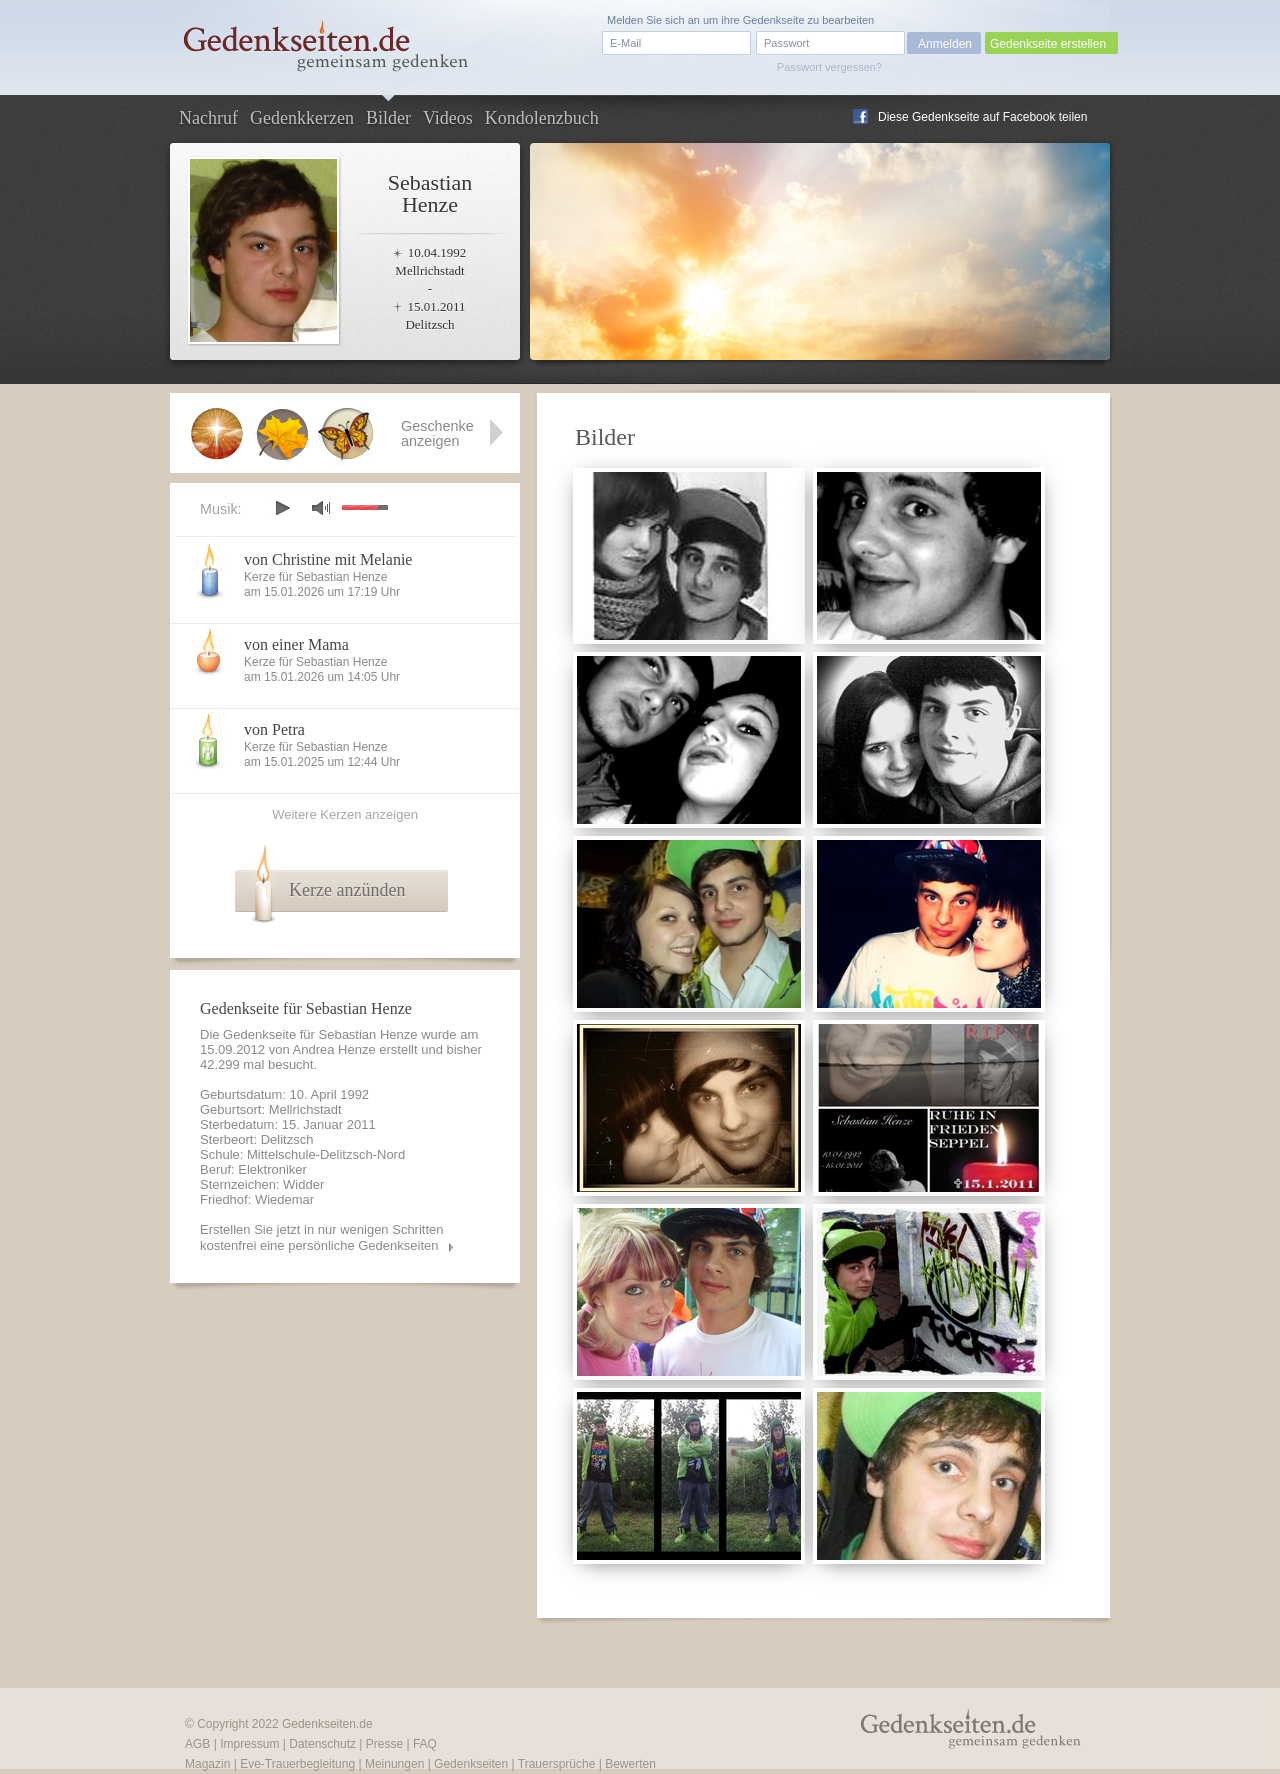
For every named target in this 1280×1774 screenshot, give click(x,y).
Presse (384, 1744)
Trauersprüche (557, 1764)
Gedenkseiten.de (327, 1724)
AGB (197, 1744)
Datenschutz (322, 1744)
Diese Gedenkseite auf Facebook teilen (982, 117)
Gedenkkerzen (302, 118)
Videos (448, 118)
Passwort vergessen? (829, 67)
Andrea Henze (334, 1049)
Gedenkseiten (471, 1764)
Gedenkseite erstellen (1048, 44)
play (282, 508)
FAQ (425, 1744)
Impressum (249, 1744)
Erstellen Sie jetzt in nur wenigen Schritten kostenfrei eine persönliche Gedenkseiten (322, 1237)
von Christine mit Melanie (328, 559)
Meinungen (394, 1764)
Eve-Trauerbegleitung (297, 1764)
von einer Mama (296, 644)
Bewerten (630, 1764)
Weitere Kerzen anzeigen (345, 814)
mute (321, 507)
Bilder (388, 118)
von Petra (274, 729)
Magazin (207, 1764)
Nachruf (208, 118)
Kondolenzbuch (542, 118)
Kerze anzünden (347, 890)
